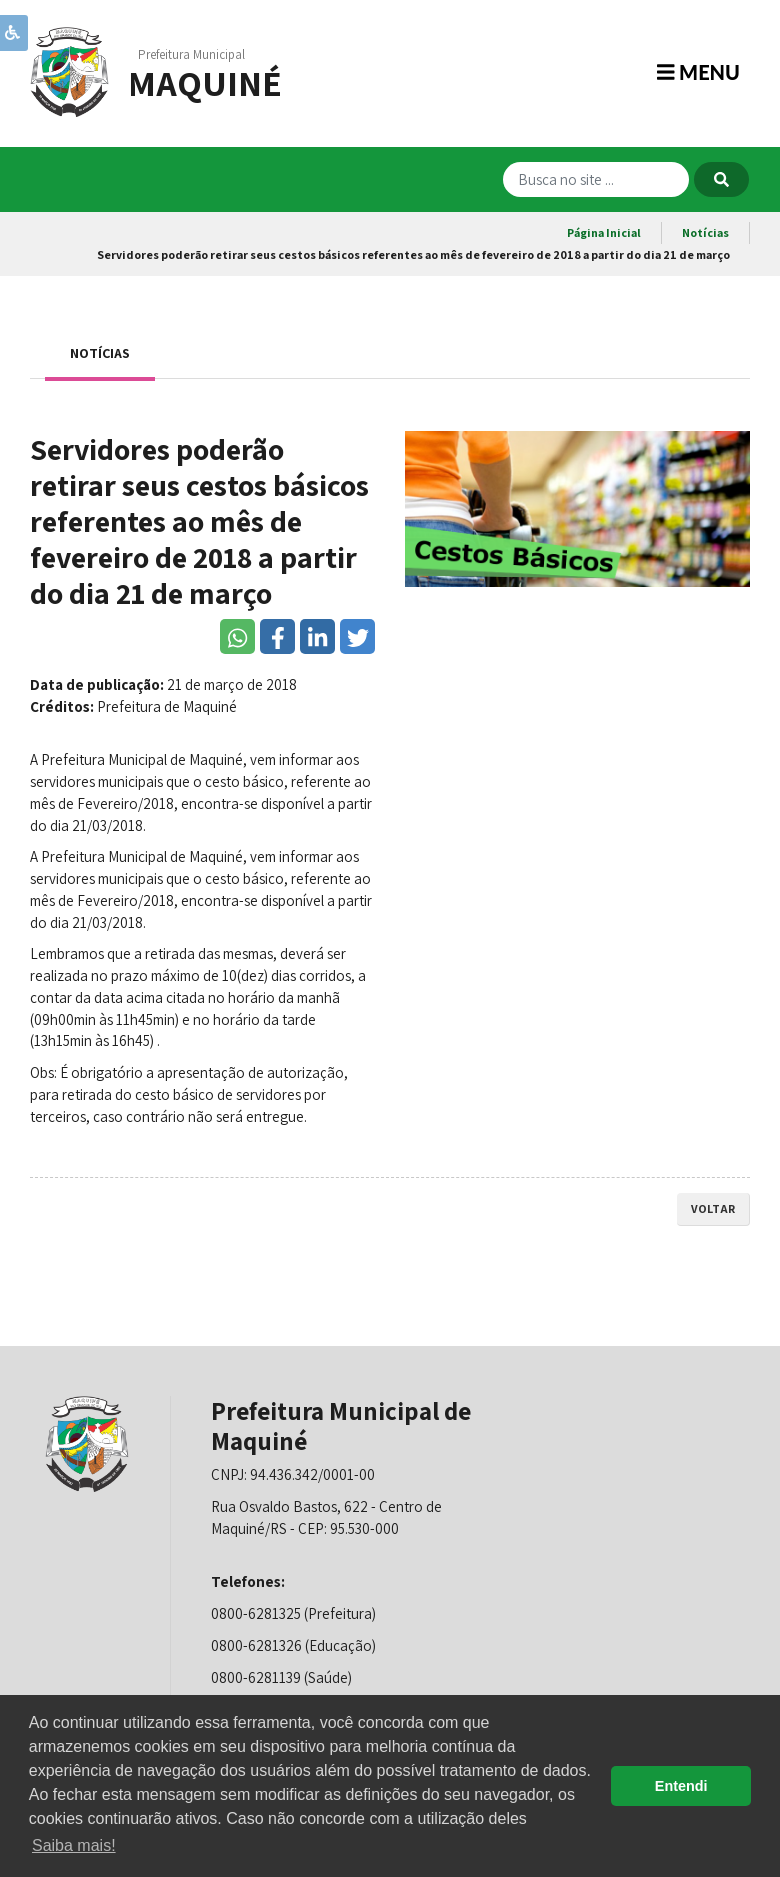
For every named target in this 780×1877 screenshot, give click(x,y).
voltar (713, 1208)
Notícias (705, 232)
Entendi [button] (681, 1786)
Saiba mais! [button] (74, 1845)
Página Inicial (604, 232)
